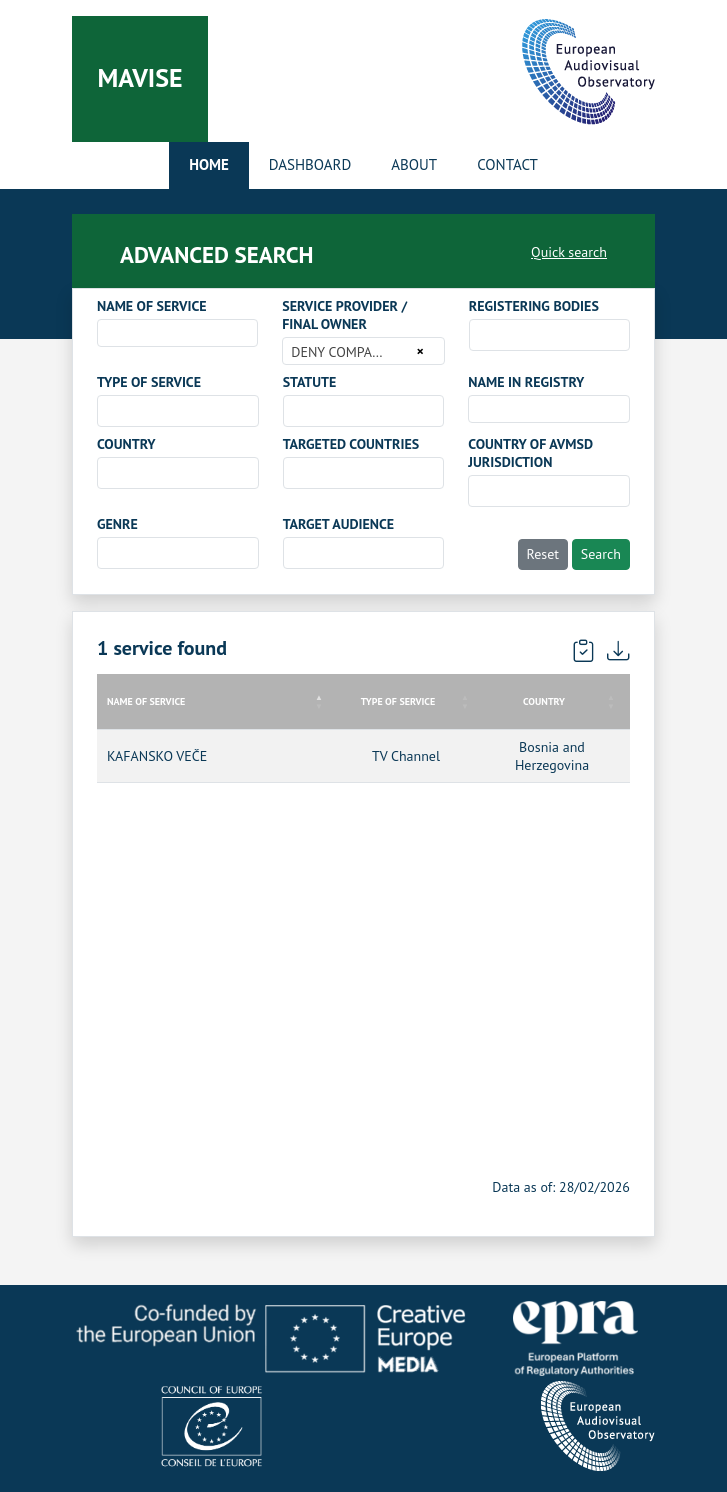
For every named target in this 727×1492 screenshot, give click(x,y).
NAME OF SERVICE (152, 306)
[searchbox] (480, 334)
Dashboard (310, 164)
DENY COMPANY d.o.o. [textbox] (350, 352)
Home (209, 164)
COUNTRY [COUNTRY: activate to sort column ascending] (544, 701)
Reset (543, 554)
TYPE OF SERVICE (149, 382)
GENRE (117, 524)
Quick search (569, 252)
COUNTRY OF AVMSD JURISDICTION (530, 453)
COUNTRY (126, 444)
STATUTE (310, 382)
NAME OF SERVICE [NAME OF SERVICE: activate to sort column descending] (146, 701)
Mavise (139, 77)
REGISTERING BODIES (534, 306)
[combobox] (177, 333)
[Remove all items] (416, 351)
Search (601, 554)
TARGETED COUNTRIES (351, 444)
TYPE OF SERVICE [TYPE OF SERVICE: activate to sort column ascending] (398, 701)
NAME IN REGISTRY (526, 382)
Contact (507, 164)
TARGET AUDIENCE (338, 524)
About (414, 164)
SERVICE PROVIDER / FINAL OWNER (344, 315)
